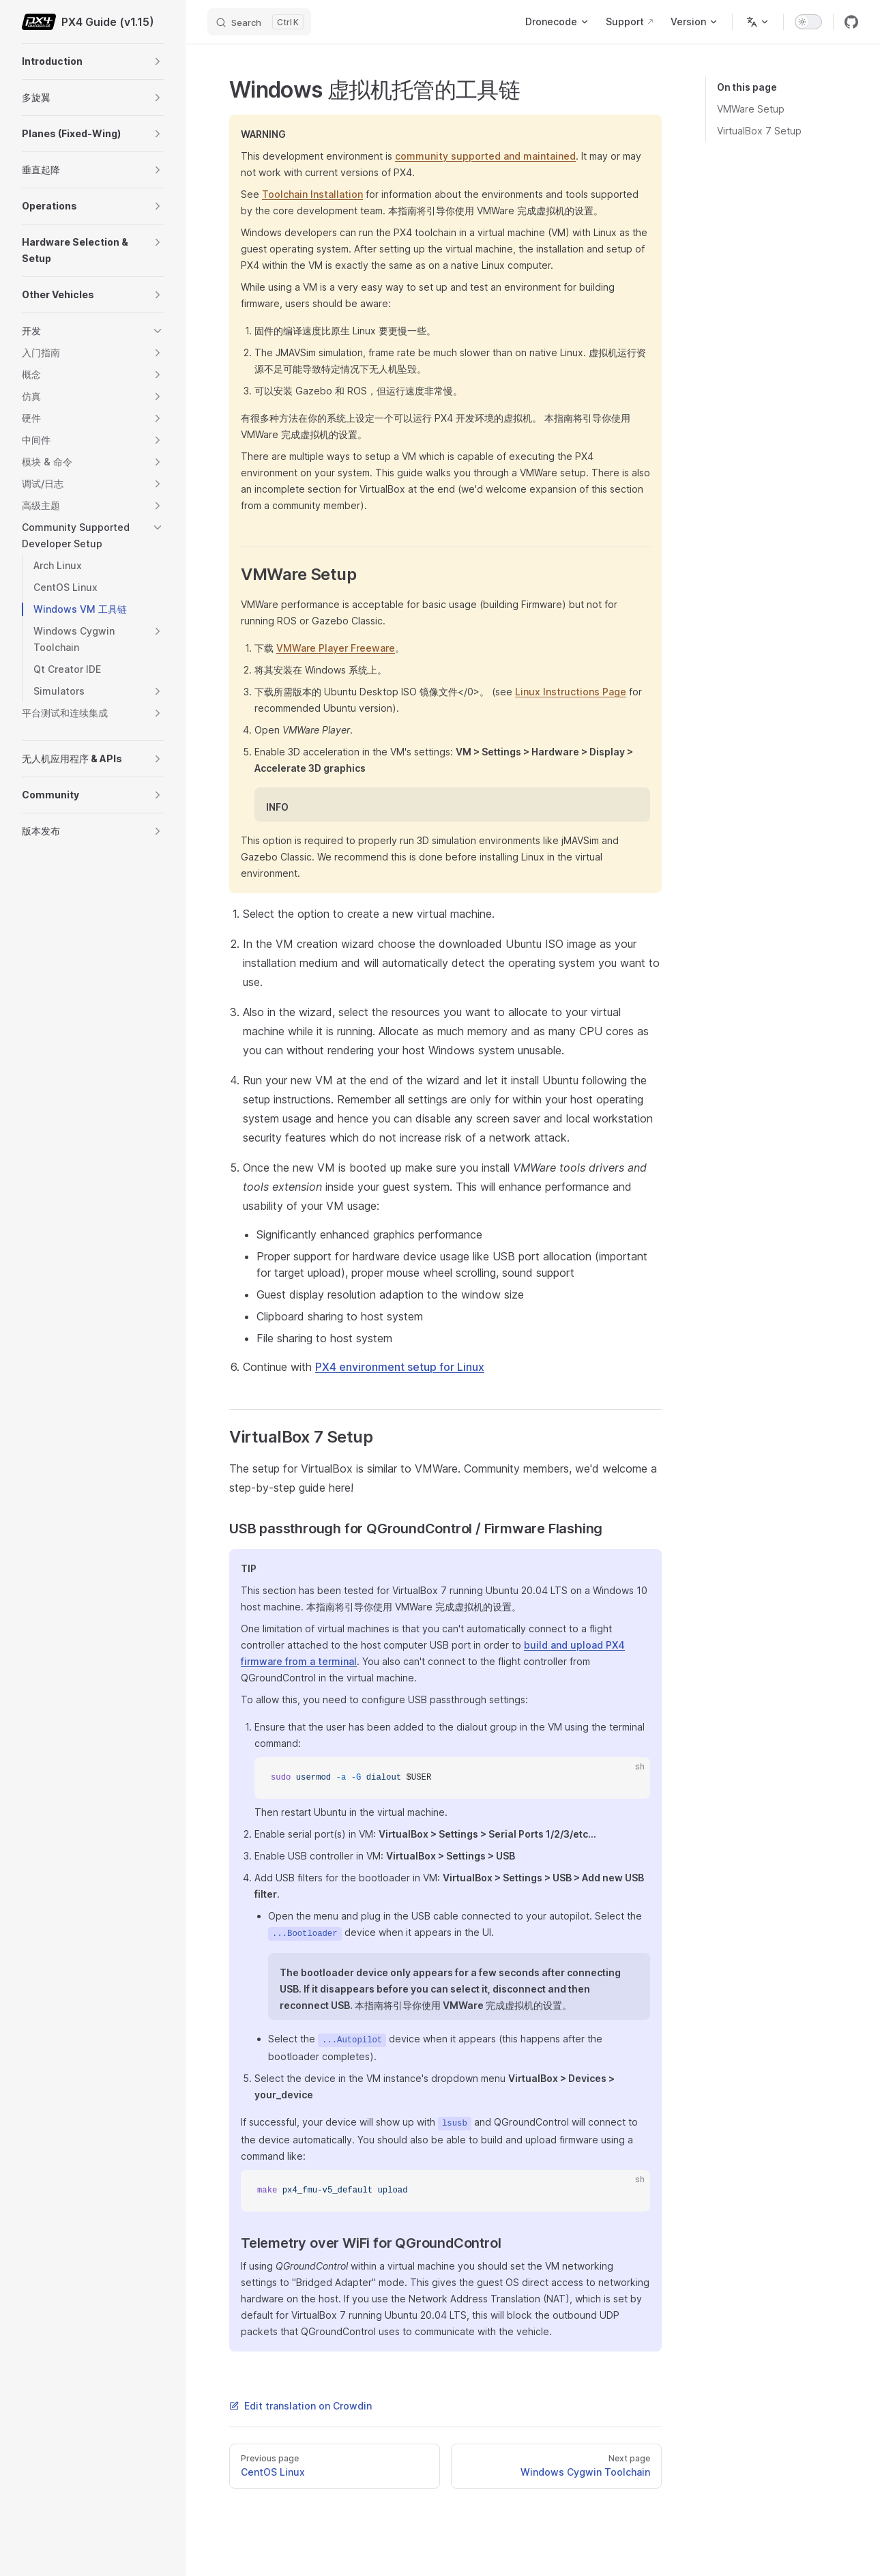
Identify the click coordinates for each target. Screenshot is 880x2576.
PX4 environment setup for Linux (399, 1367)
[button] (157, 61)
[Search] (259, 21)
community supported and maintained (485, 156)
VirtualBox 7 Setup (759, 130)
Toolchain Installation (312, 194)
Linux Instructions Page (570, 691)
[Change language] (758, 22)
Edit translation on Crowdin (300, 2406)
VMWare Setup (750, 109)
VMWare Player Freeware (335, 648)
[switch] (808, 21)
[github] (851, 22)
